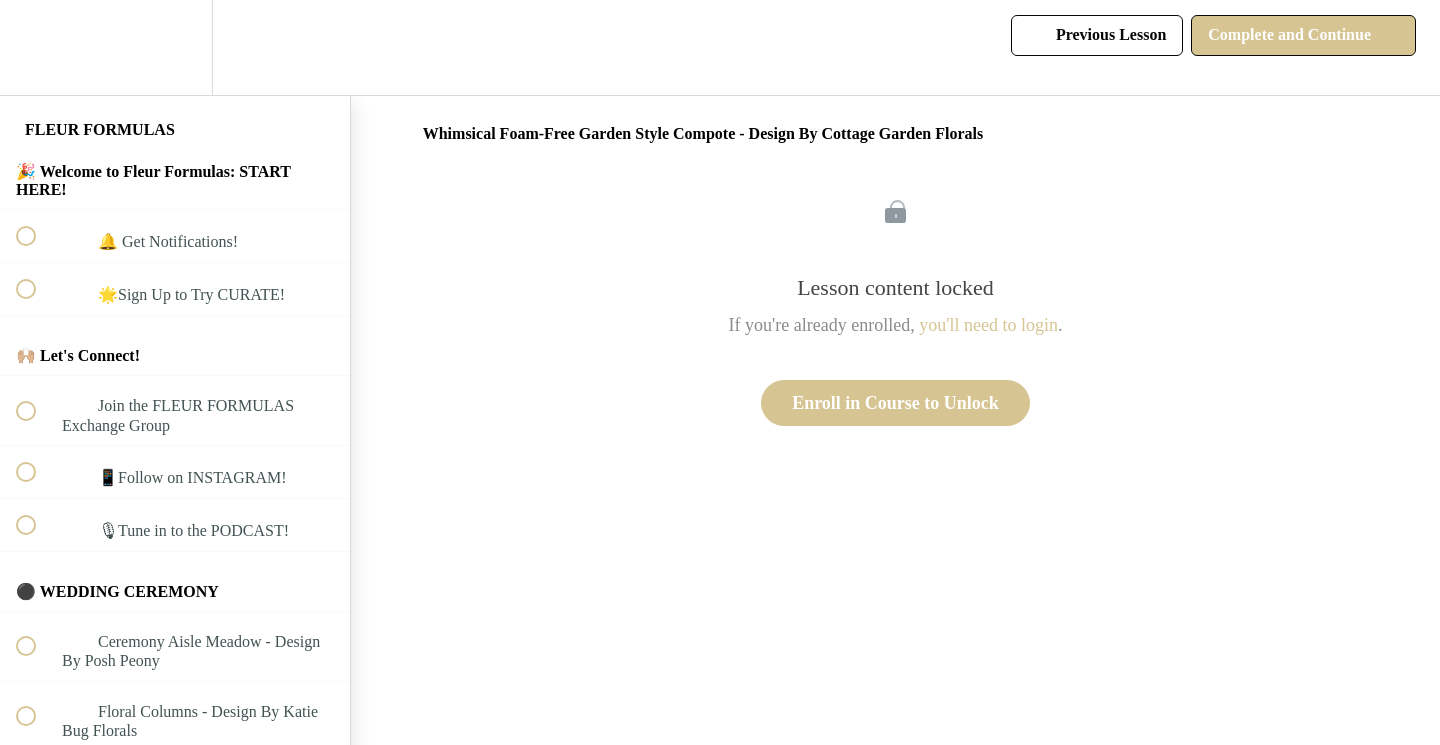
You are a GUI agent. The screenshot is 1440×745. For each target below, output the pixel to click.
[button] (37, 47)
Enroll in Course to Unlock (895, 403)
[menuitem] (175, 47)
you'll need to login (988, 325)
